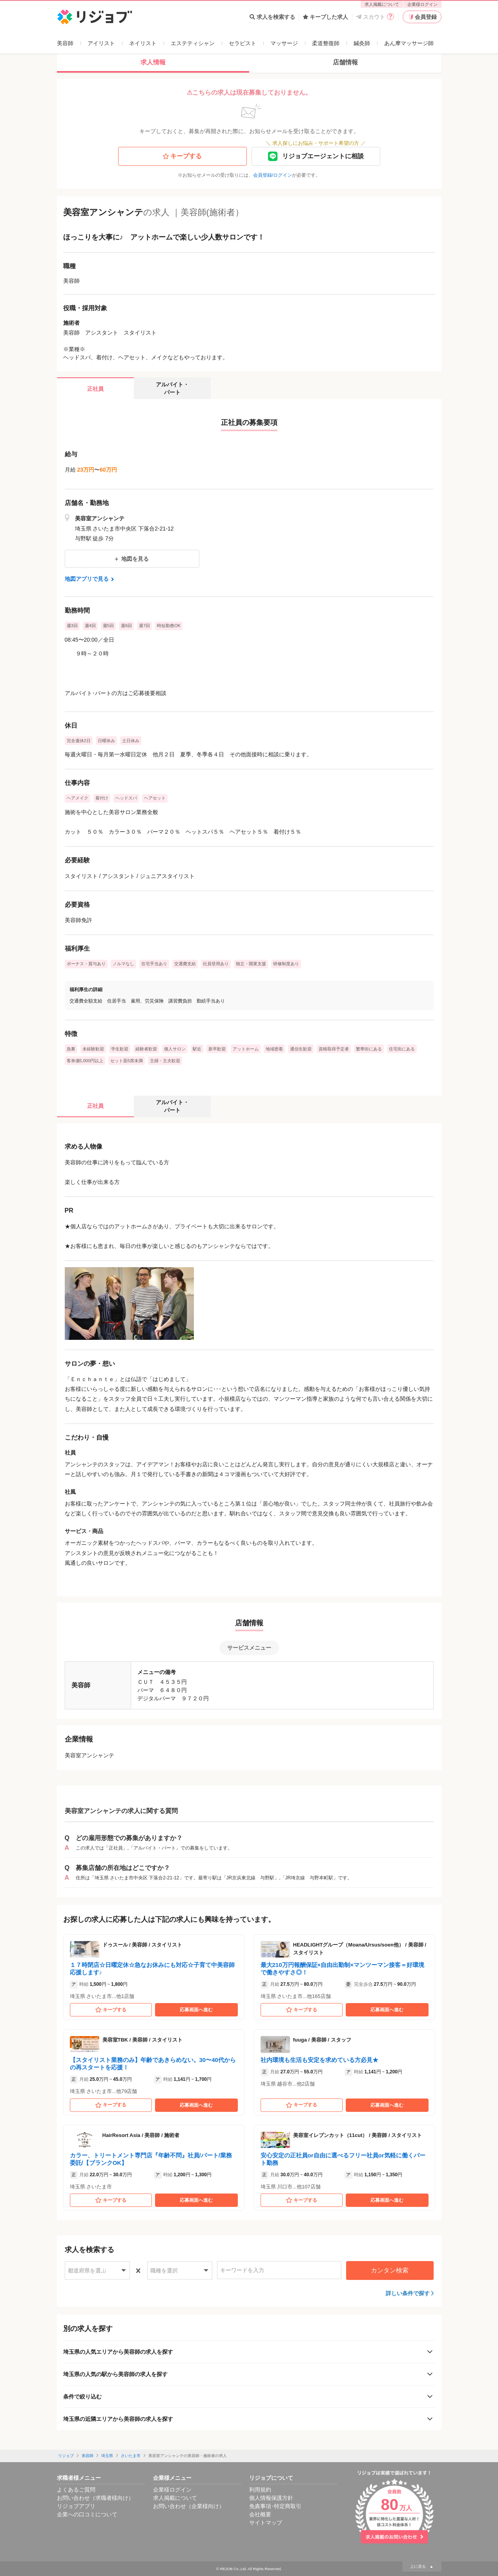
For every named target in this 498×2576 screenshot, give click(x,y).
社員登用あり (216, 963)
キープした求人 (325, 17)
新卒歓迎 (217, 1048)
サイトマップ (265, 2522)
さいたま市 (130, 2455)
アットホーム (246, 1048)
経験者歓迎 (146, 1048)
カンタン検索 (390, 2270)
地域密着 (274, 1048)
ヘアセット (155, 798)
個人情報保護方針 (271, 2498)
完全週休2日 (79, 740)
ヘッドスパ (126, 798)
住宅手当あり (154, 963)
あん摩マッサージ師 (409, 43)
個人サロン (175, 1048)
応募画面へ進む (196, 2009)
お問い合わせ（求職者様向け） (95, 2498)
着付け (101, 798)
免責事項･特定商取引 (275, 2506)
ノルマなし (123, 963)
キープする (182, 156)
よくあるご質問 (76, 2489)
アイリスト (101, 43)
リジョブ (66, 2455)
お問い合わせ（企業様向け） (188, 2506)
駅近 (197, 1048)
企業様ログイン (422, 4)
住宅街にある (402, 1048)
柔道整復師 (325, 43)
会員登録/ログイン (272, 175)
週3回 (72, 625)
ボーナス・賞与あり (86, 963)
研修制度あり (286, 963)
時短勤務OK (169, 625)
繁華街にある (369, 1048)
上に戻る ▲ (422, 2566)
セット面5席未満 (126, 1060)
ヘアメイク (77, 798)
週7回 (144, 625)
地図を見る (132, 559)
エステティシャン (193, 43)
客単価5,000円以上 (85, 1060)
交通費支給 (185, 963)
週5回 (108, 625)
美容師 (65, 43)
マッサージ (284, 43)
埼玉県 (107, 2455)
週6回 (126, 625)
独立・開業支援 (251, 963)
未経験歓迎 (93, 1048)
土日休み (130, 740)
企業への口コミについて (87, 2514)
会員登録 (422, 17)
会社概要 (260, 2514)
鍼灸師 (362, 43)
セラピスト (242, 43)
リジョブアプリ (76, 2506)
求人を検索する (272, 17)
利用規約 (260, 2489)
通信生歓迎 (301, 1048)
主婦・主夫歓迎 (165, 1060)
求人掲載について (382, 4)
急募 (71, 1048)
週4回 (90, 625)
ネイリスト (143, 43)
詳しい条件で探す (408, 2293)
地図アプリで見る (90, 579)
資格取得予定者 (334, 1048)
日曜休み (106, 740)
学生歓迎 (119, 1048)
